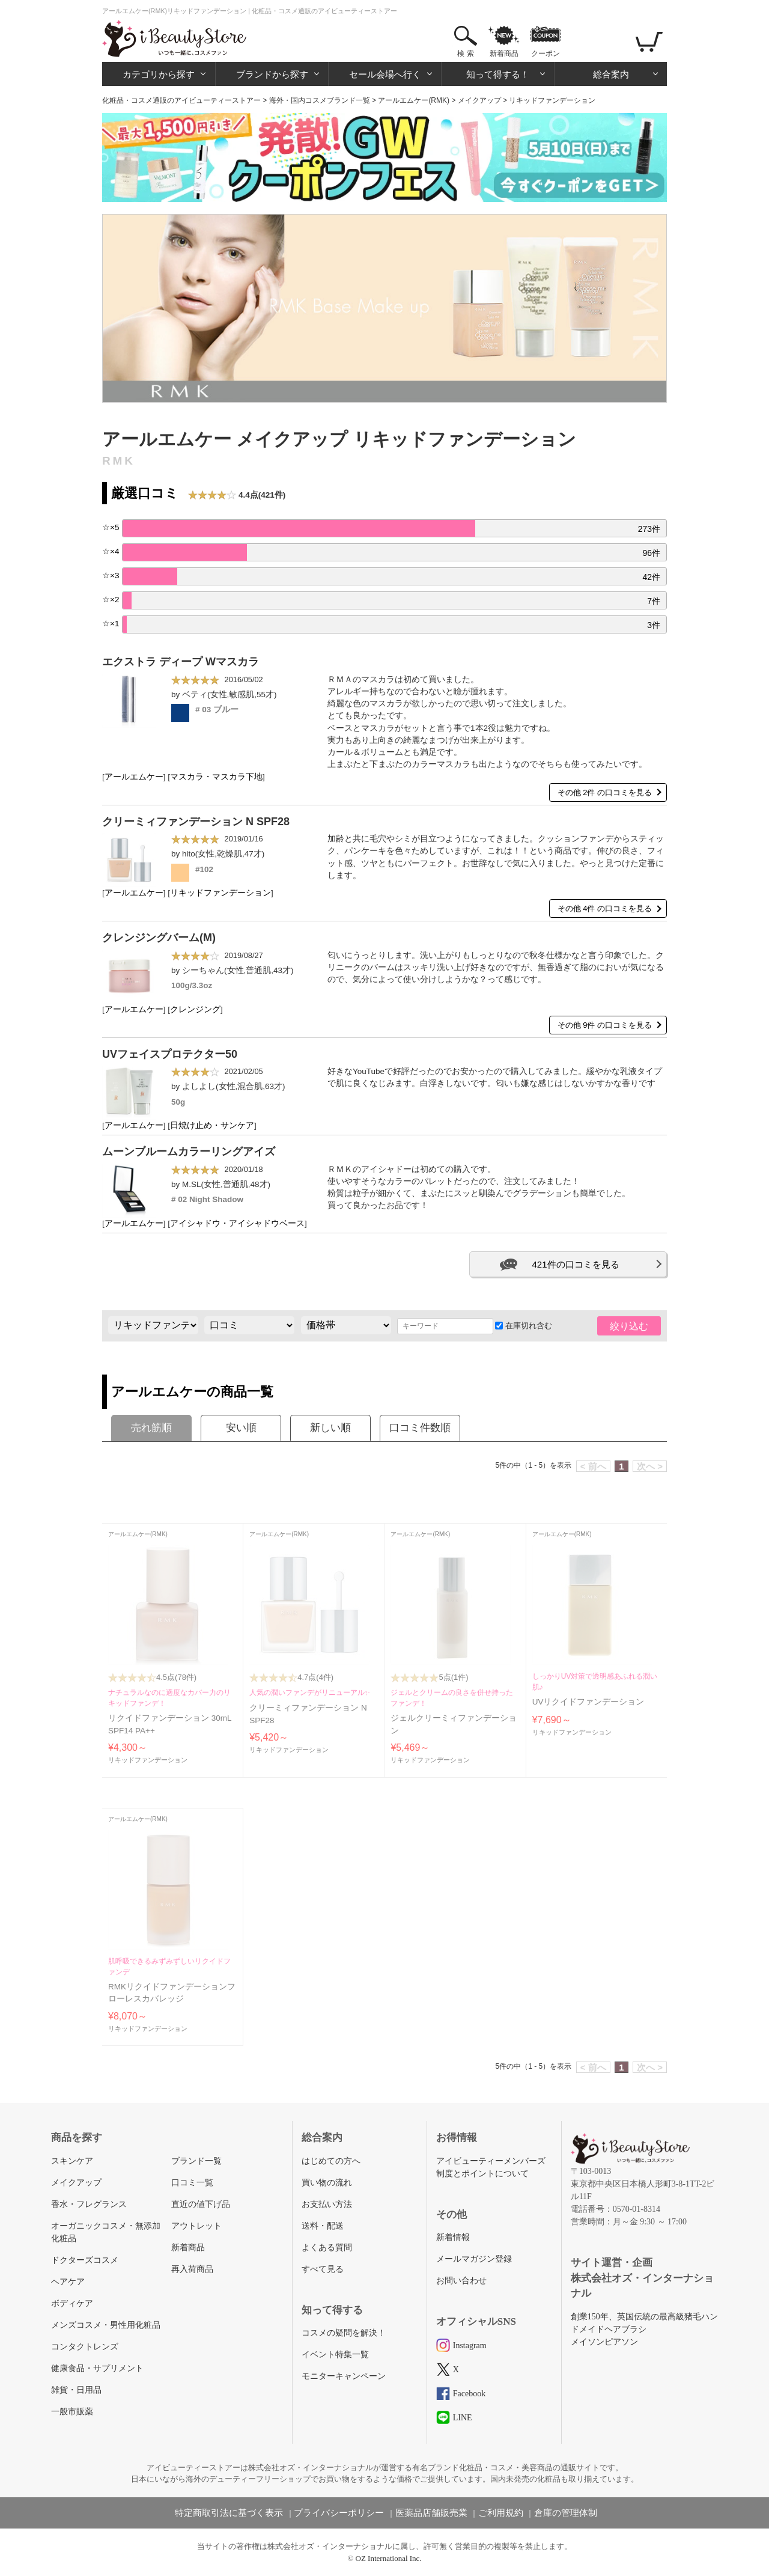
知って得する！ (497, 74)
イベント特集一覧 (335, 2354)
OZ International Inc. (389, 2558)
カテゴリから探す (159, 74)
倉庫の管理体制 (565, 2513)
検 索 (465, 53)
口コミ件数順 (420, 1427)
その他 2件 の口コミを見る (605, 792)
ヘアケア (68, 2281)
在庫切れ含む (523, 1325)
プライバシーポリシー (339, 2513)
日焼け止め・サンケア (212, 1125)
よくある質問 (327, 2247)
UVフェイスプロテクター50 (169, 1054)
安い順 (241, 1427)
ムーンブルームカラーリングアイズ (188, 1152)
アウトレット (196, 2225)
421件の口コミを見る (575, 1264)
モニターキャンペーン (344, 2376)
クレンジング (195, 1009)
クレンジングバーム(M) (159, 938)
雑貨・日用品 (76, 2389)
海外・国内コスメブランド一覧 (319, 100)
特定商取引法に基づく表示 (229, 2513)
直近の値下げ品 (200, 2204)
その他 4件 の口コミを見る (605, 908)
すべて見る (323, 2269)
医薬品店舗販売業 (431, 2513)
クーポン (545, 53)
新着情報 (453, 2237)
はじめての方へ (331, 2160)
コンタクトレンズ (84, 2346)
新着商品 (504, 53)
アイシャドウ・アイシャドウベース (237, 1223)
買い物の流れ (327, 2182)
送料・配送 (323, 2225)
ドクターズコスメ (84, 2260)
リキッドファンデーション (220, 892)
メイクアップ (479, 100)
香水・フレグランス (89, 2204)
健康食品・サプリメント (97, 2368)
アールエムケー (134, 776)
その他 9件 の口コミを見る (605, 1025)
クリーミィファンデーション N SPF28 (196, 822)
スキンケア (72, 2160)
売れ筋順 (151, 1427)
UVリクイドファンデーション (588, 1701)
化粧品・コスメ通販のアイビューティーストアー (181, 100)
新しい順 (330, 1427)
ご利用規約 (500, 2513)
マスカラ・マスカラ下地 (216, 776)
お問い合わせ (461, 2280)
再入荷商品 (192, 2269)
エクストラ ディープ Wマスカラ (180, 662)
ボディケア (72, 2303)
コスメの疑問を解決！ (344, 2332)
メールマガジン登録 (474, 2258)
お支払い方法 (327, 2204)
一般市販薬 (72, 2411)
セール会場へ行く (385, 74)
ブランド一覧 (196, 2160)
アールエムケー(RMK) (413, 100)
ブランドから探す (272, 74)
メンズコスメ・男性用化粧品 (105, 2325)
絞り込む (629, 1326)
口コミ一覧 (192, 2182)
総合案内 (611, 74)
